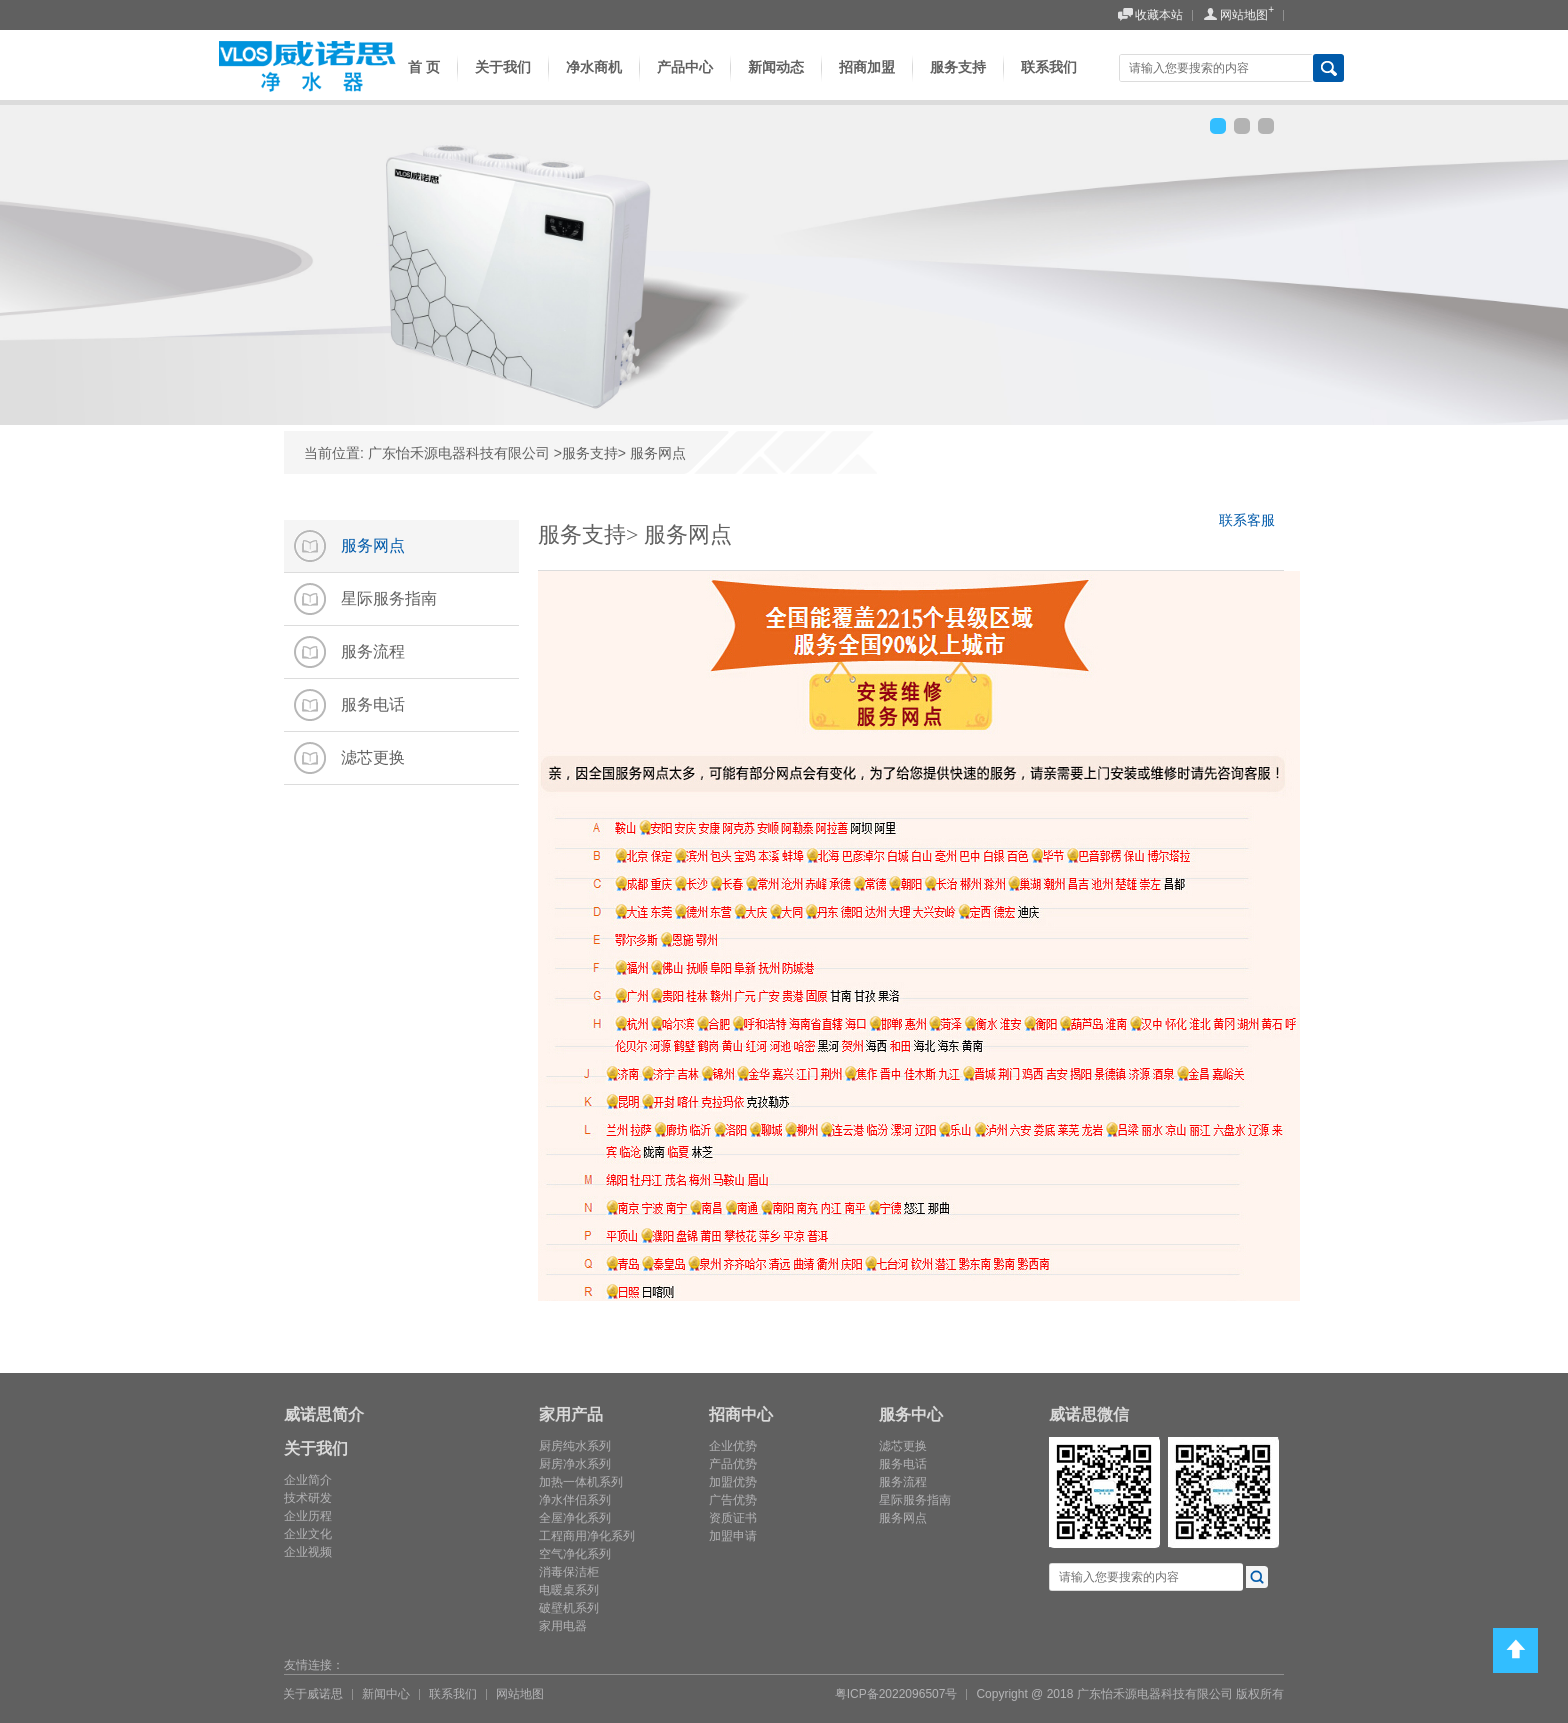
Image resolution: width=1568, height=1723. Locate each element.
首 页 (418, 82)
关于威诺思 (313, 1694)
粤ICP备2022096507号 (896, 1694)
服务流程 (903, 1482)
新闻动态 (776, 82)
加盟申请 (733, 1536)
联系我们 (1049, 82)
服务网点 (903, 1518)
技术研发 (308, 1498)
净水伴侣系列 (575, 1500)
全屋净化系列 (575, 1518)
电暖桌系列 (569, 1590)
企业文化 (308, 1534)
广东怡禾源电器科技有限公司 (459, 453)
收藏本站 (1150, 15)
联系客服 (1251, 523)
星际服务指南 (915, 1500)
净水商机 (594, 82)
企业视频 (308, 1552)
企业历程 (308, 1516)
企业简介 (308, 1480)
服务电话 (903, 1464)
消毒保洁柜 (569, 1572)
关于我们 (503, 82)
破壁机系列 (569, 1608)
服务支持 (958, 82)
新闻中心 (386, 1694)
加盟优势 (733, 1482)
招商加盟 (867, 82)
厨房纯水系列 (575, 1446)
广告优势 (733, 1500)
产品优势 (733, 1464)
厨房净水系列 (575, 1464)
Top (1515, 1650)
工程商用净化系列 (587, 1536)
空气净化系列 (575, 1554)
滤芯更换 (903, 1446)
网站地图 (1235, 15)
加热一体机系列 (581, 1482)
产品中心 (685, 82)
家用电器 (563, 1626)
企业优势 (733, 1446)
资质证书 (733, 1518)
